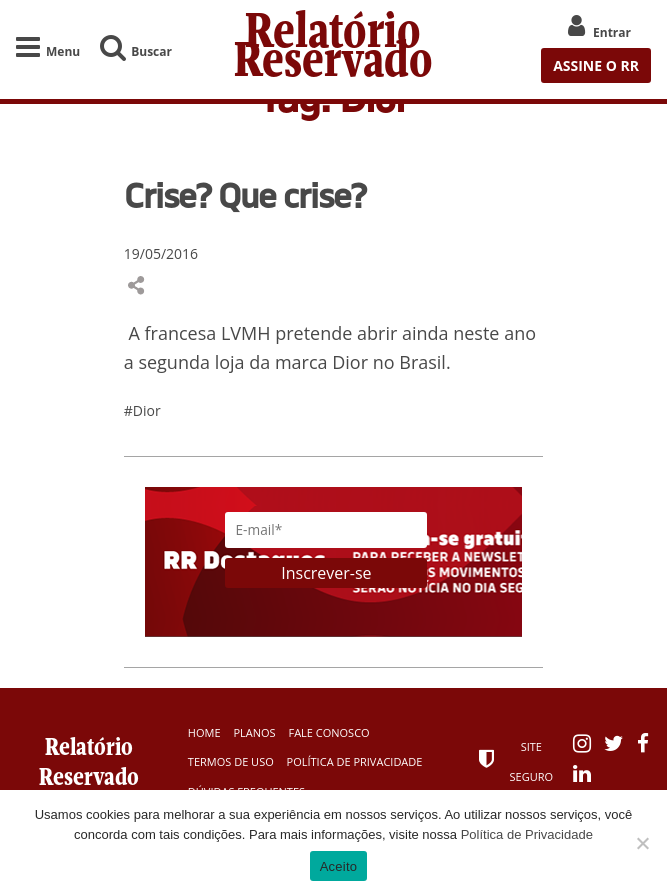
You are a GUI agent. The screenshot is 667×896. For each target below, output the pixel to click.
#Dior (142, 410)
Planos (254, 732)
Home (204, 732)
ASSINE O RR (596, 65)
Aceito (339, 866)
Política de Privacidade (355, 761)
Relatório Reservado (333, 49)
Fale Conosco (328, 732)
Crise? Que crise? (245, 195)
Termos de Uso (231, 761)
